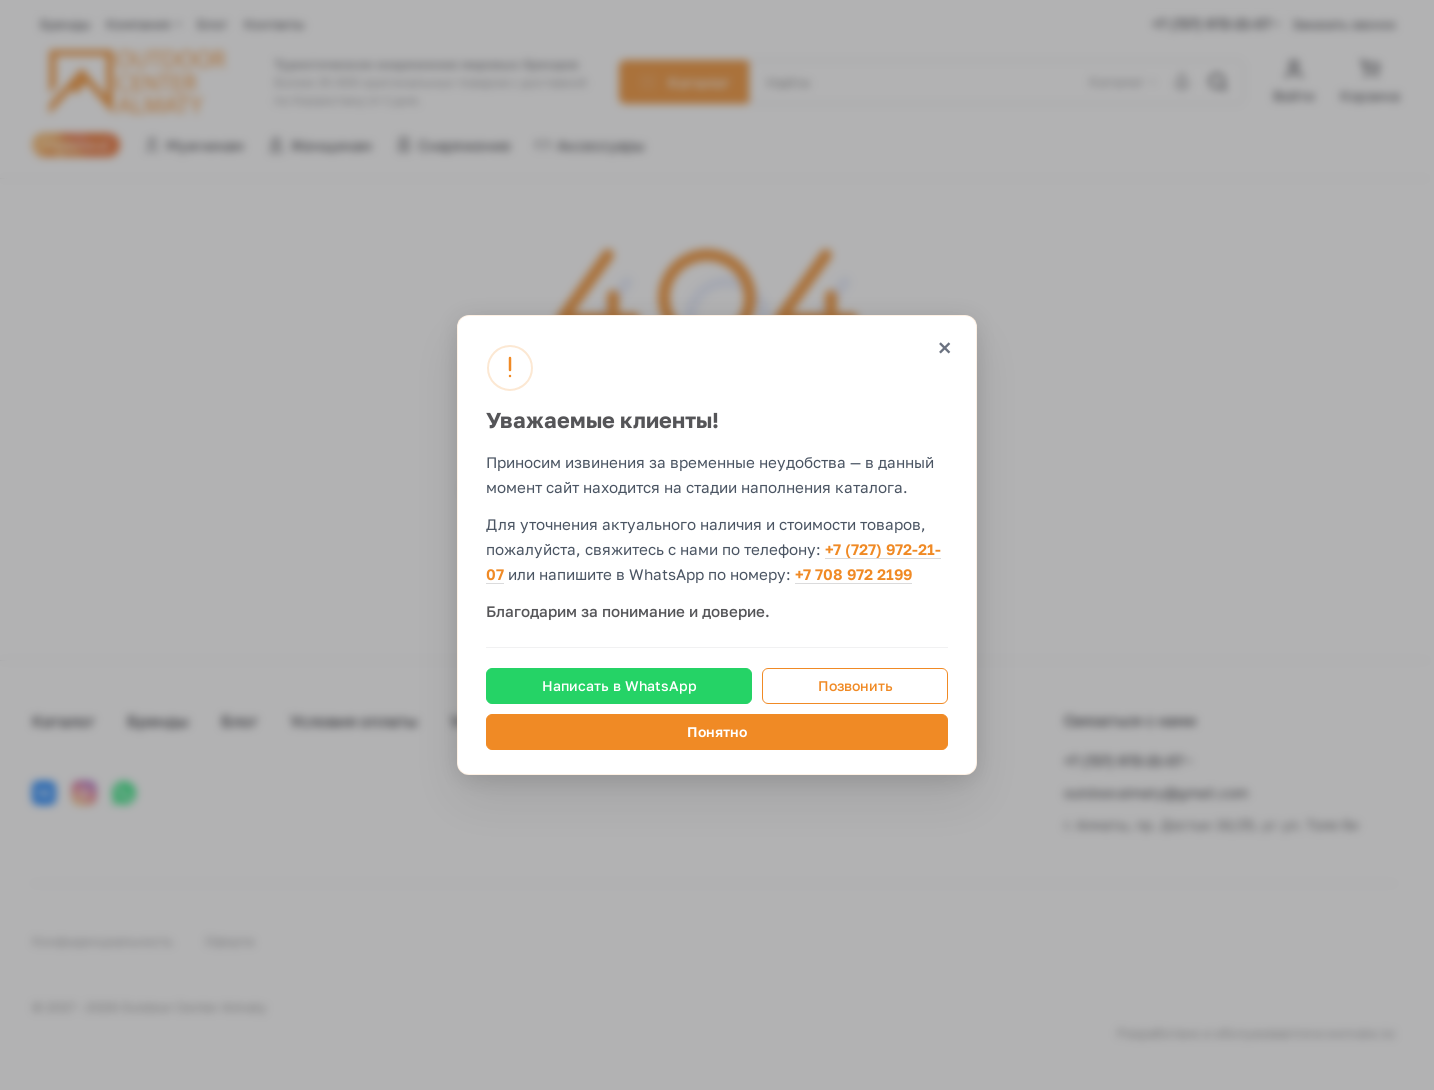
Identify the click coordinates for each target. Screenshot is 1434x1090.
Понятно (717, 731)
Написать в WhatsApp (619, 685)
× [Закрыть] (944, 347)
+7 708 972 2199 (853, 575)
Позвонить (855, 685)
